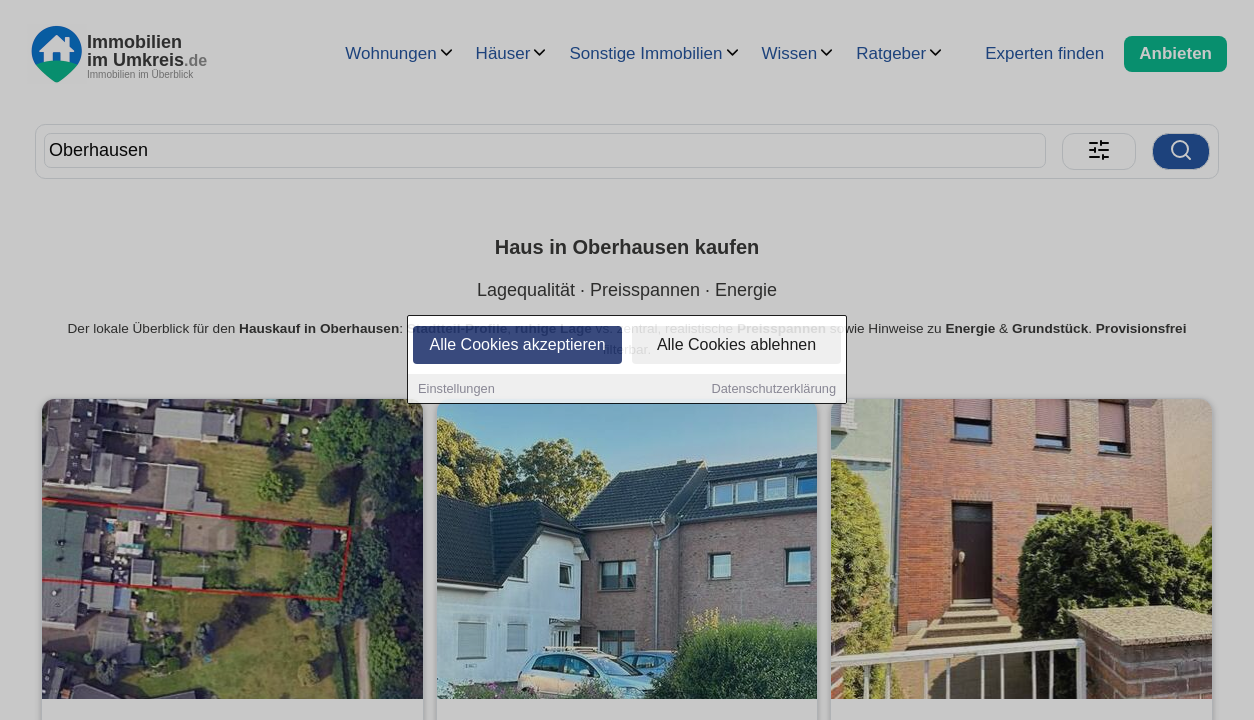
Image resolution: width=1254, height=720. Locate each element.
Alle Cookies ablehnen (736, 346)
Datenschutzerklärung (774, 390)
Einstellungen (456, 390)
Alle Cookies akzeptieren (517, 346)
